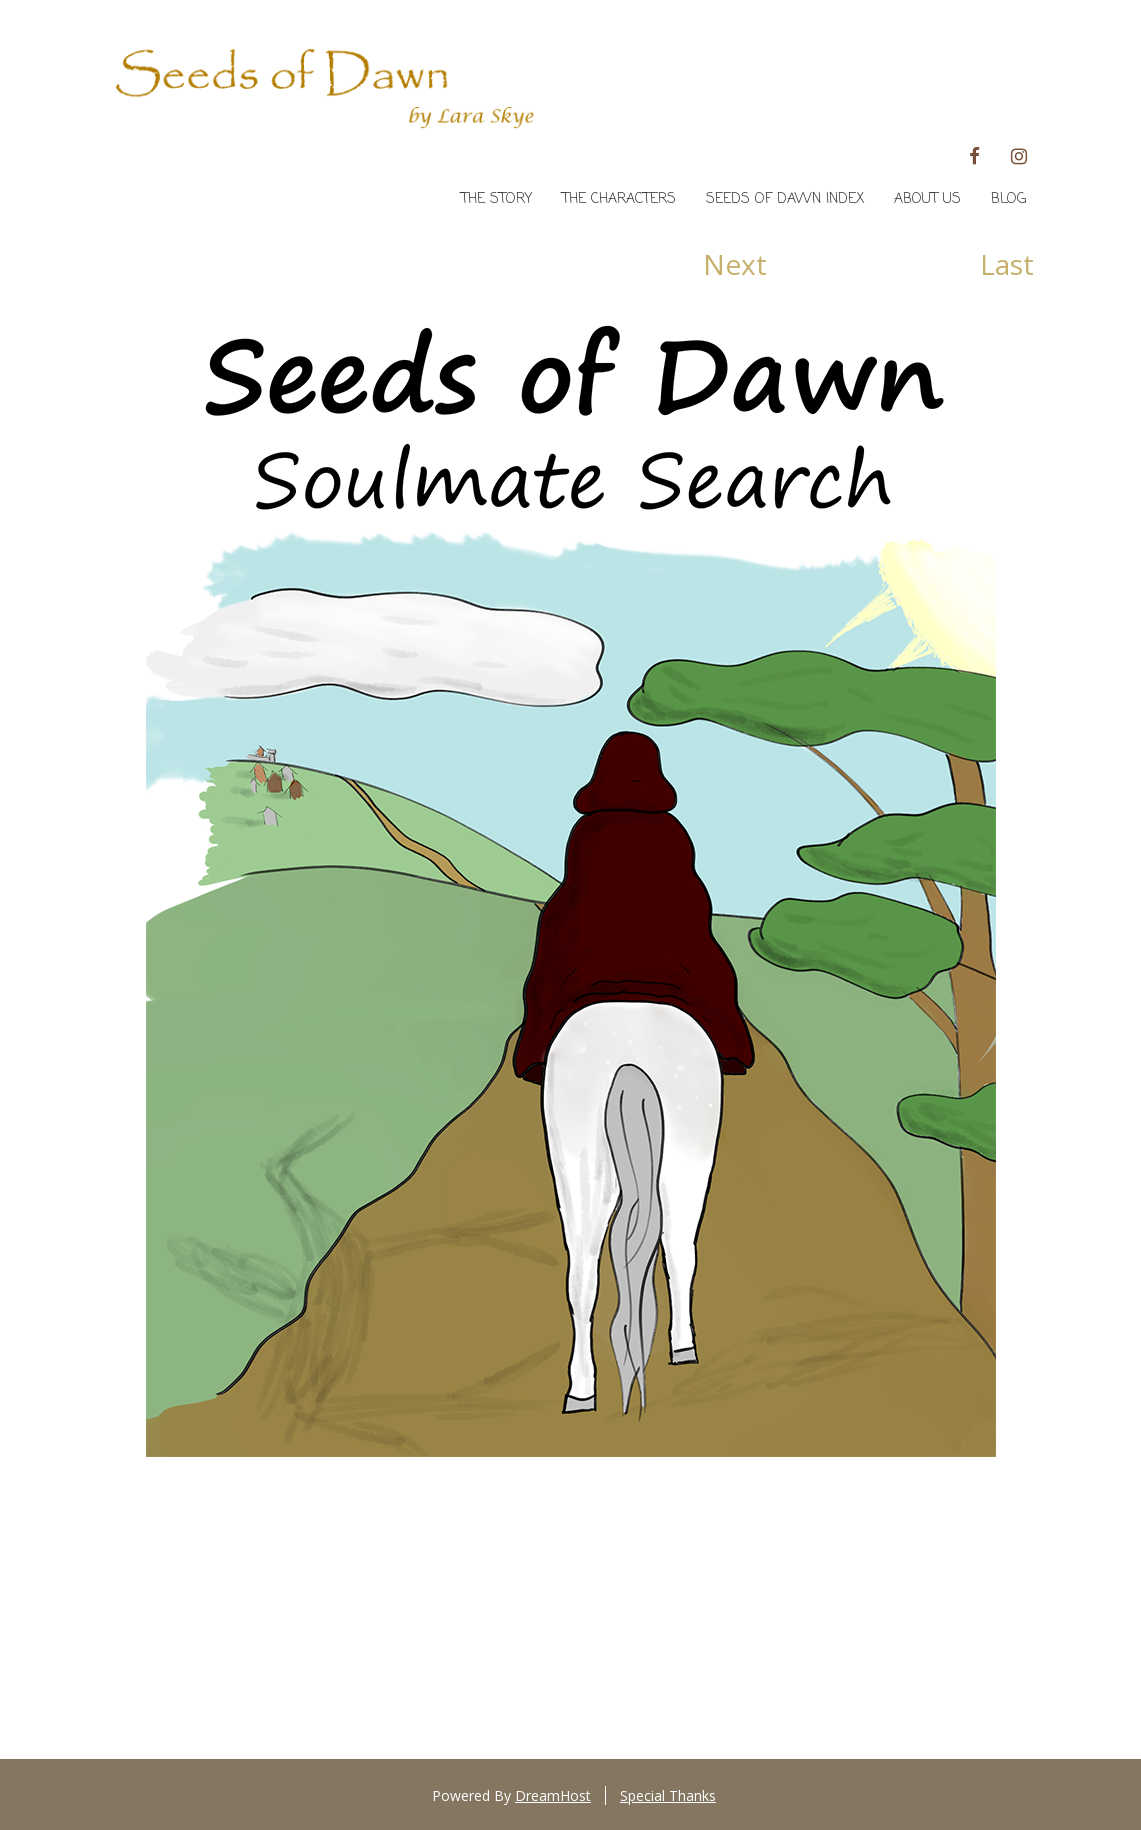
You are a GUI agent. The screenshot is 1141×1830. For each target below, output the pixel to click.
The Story (496, 199)
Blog (1008, 199)
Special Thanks (668, 1795)
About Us (927, 199)
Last (1007, 264)
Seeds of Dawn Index (785, 199)
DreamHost (553, 1795)
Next (735, 264)
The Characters (619, 199)
